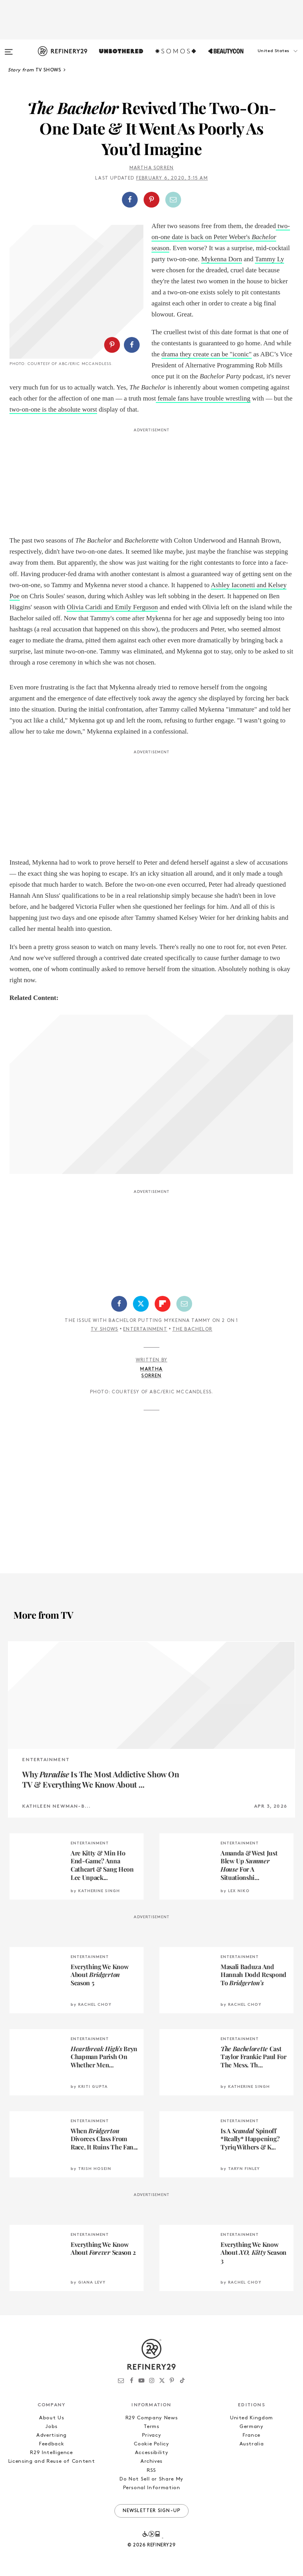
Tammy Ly (269, 259)
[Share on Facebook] (130, 200)
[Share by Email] (173, 200)
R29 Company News (151, 2418)
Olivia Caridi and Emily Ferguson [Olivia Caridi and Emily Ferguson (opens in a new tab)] (112, 607)
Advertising (51, 2435)
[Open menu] (8, 48)
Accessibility (151, 2452)
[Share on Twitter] (141, 1304)
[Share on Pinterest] (151, 200)
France (251, 2435)
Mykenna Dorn (221, 259)
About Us (51, 2418)
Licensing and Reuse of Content (51, 2461)
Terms (151, 2426)
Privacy (151, 2435)
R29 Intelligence (51, 2452)
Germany (251, 2426)
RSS (151, 2470)
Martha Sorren (151, 168)
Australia (251, 2444)
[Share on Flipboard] (162, 1304)
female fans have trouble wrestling (203, 398)
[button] (263, 58)
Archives (151, 2461)
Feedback (51, 2444)
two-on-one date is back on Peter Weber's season (221, 237)
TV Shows (104, 1329)
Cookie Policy (151, 2444)
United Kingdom (251, 2418)
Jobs (51, 2426)
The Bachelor (192, 1329)
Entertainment (145, 1329)
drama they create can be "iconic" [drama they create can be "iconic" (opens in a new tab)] (206, 354)
